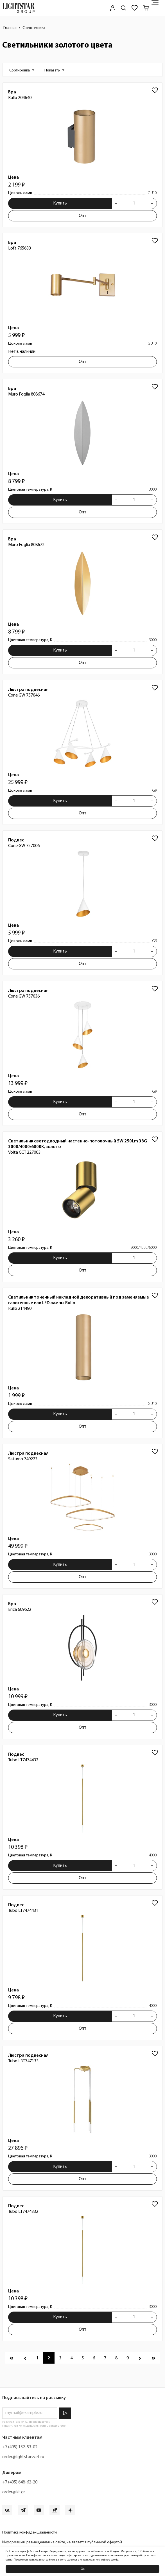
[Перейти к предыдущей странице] (25, 2358)
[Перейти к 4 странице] (71, 2358)
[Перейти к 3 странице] (60, 2358)
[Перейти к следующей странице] (140, 2358)
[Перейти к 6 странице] (94, 2358)
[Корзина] (146, 8)
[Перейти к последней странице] (153, 2358)
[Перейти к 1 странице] (37, 2358)
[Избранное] (134, 8)
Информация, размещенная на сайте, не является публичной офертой (62, 2542)
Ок (83, 2569)
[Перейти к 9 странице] (127, 2358)
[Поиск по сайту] (123, 8)
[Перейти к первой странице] (11, 2358)
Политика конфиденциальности (29, 2532)
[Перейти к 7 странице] (105, 2358)
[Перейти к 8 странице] (116, 2358)
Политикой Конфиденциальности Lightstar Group (34, 2425)
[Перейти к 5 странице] (82, 2358)
